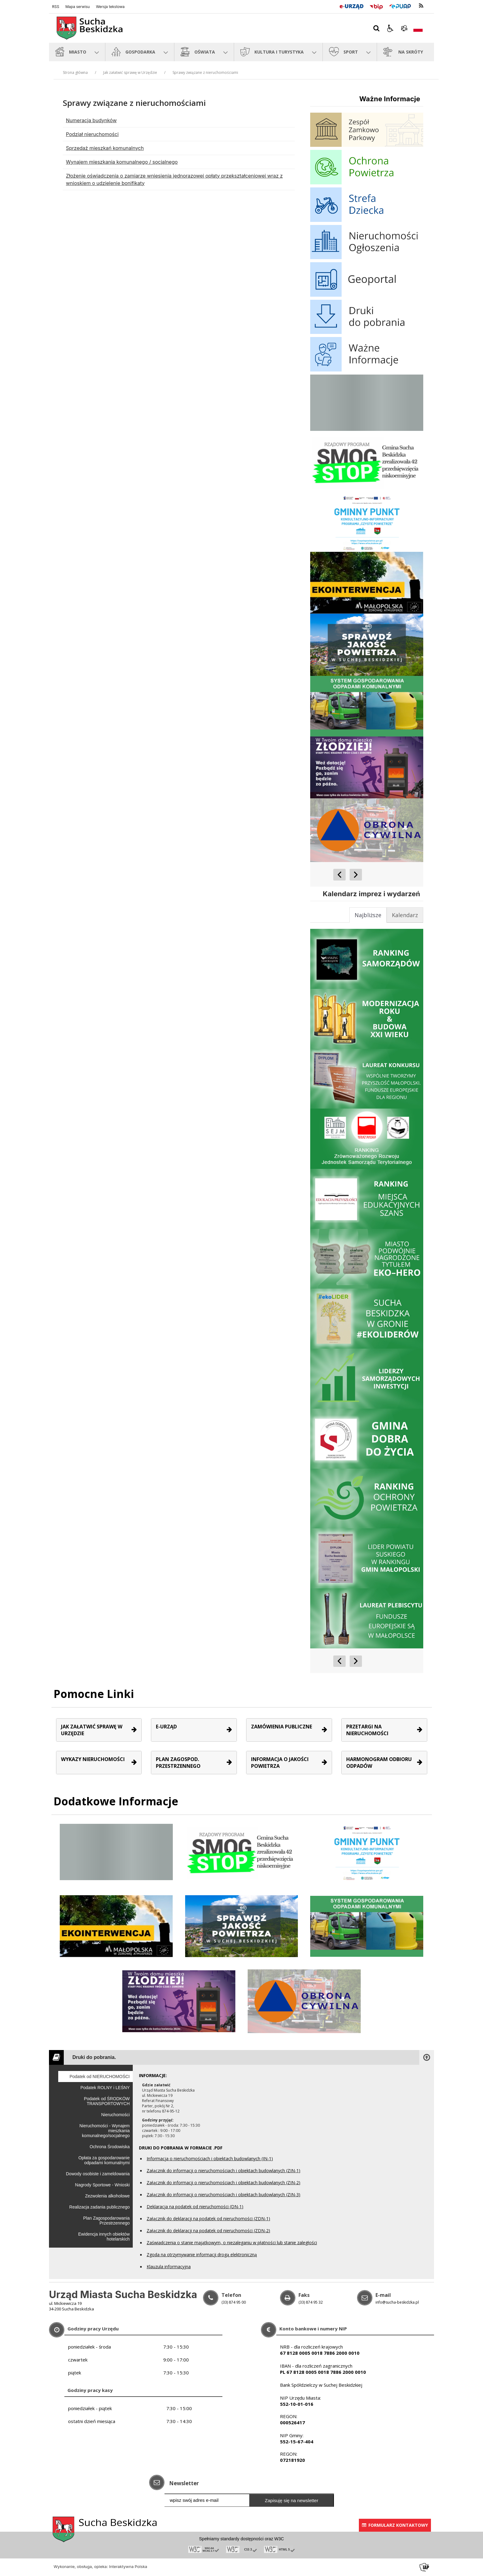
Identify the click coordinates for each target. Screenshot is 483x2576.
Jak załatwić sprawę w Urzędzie (130, 72)
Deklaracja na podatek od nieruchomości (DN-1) (195, 2206)
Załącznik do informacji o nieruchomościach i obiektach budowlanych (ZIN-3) (223, 2194)
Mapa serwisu (77, 7)
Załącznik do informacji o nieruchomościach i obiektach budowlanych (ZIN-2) (223, 2182)
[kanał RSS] (421, 6)
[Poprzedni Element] (339, 875)
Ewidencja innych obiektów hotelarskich (104, 2236)
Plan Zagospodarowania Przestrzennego (106, 2220)
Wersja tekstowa (110, 7)
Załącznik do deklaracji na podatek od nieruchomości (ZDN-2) (208, 2230)
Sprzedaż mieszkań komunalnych (105, 148)
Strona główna (75, 72)
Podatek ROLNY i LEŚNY (105, 2087)
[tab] (405, 915)
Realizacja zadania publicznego (99, 2207)
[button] (390, 28)
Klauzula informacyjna (169, 2266)
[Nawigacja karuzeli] (347, 875)
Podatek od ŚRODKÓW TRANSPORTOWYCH (107, 2101)
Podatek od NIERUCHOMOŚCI (100, 2076)
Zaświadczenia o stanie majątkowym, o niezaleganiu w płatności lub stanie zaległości (232, 2242)
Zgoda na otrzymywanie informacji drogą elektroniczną (202, 2254)
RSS (55, 7)
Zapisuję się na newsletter (291, 2500)
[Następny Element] (356, 875)
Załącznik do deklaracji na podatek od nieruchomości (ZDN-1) (208, 2218)
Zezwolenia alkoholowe (107, 2195)
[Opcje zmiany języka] (418, 28)
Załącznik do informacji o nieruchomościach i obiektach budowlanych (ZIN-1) (223, 2170)
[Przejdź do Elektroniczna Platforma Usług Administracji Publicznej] (400, 6)
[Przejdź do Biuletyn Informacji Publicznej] (376, 6)
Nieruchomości (115, 2114)
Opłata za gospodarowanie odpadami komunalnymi (104, 2160)
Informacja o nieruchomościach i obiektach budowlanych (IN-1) (210, 2158)
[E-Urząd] (351, 6)
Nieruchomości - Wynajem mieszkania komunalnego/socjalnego (104, 2130)
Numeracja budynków (91, 120)
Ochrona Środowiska (110, 2146)
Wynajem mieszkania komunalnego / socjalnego (122, 162)
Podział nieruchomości (92, 134)
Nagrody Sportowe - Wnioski (102, 2184)
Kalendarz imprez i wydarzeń (371, 894)
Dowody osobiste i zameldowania (98, 2173)
